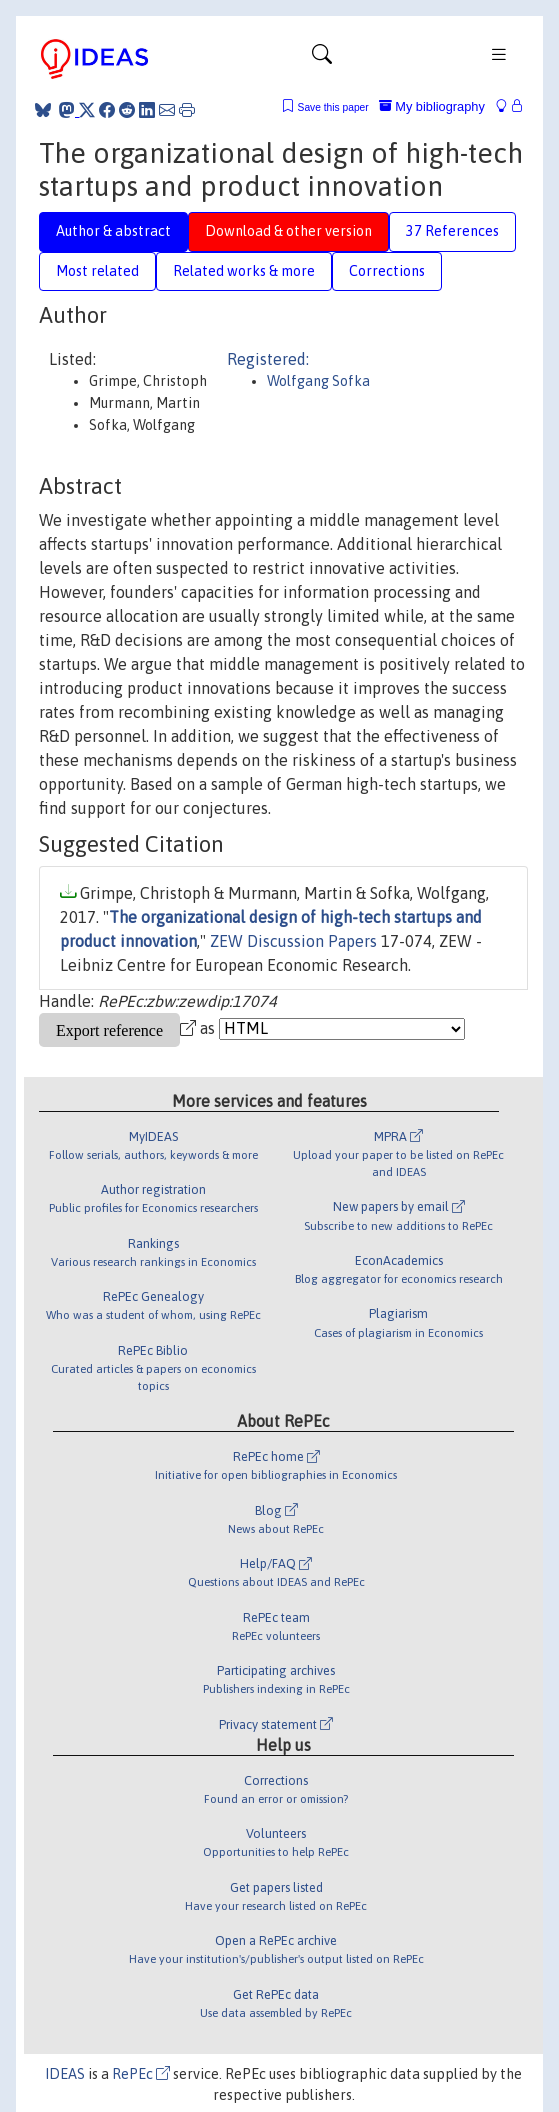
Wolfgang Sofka (318, 381)
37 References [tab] (452, 231)
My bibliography (432, 106)
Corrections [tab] (387, 271)
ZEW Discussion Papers (293, 941)
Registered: (268, 359)
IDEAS (65, 2074)
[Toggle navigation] (322, 59)
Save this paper (333, 107)
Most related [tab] (97, 271)
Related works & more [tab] (244, 271)
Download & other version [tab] (288, 231)
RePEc (141, 2074)
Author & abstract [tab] (113, 231)
